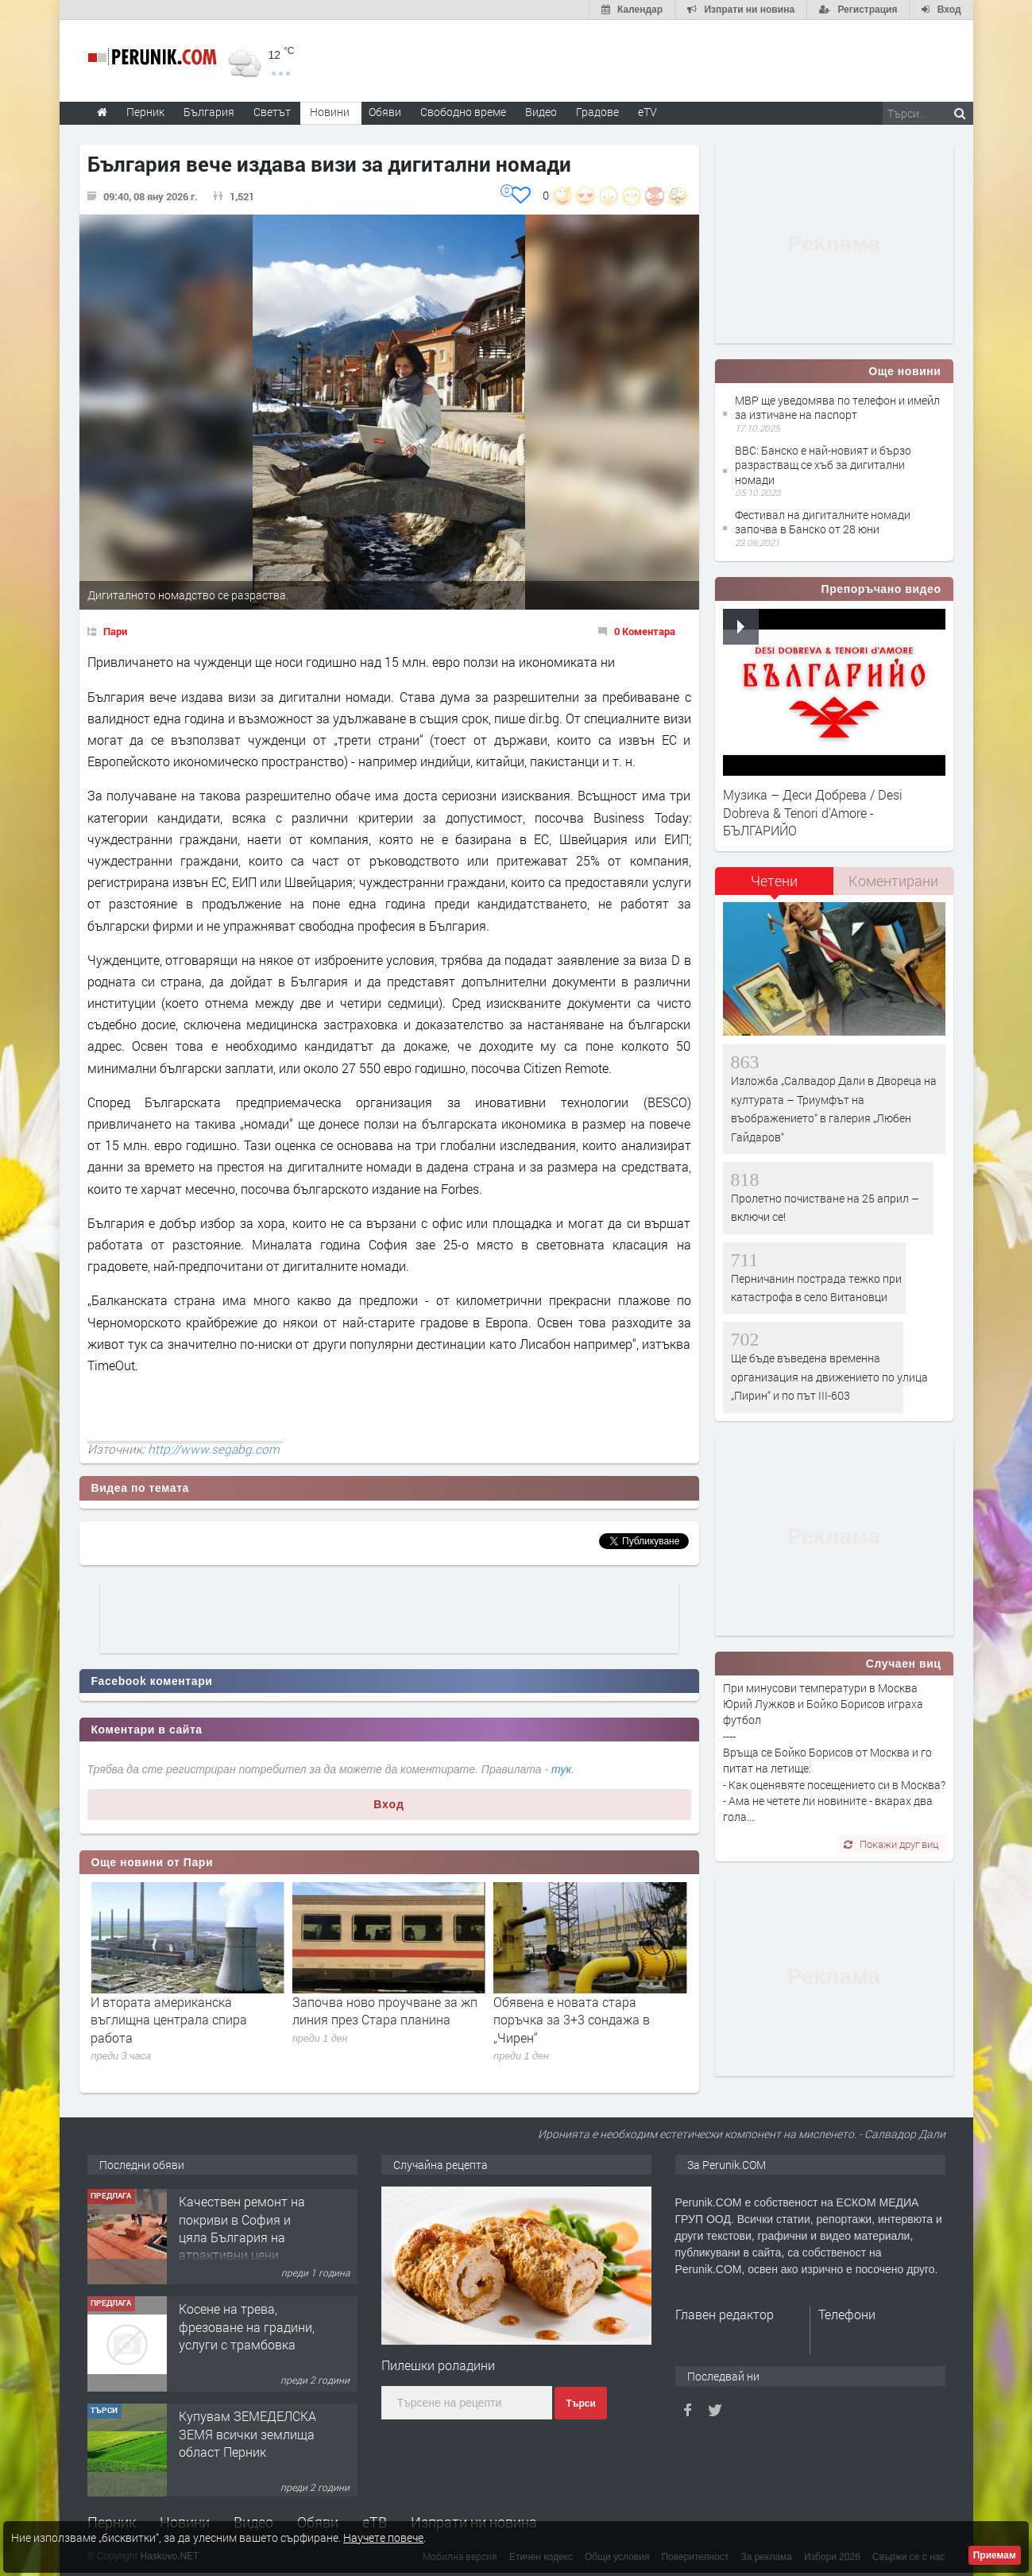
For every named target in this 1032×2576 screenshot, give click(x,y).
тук (561, 1769)
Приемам (994, 2555)
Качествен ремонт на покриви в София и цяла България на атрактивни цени (242, 2333)
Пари (115, 631)
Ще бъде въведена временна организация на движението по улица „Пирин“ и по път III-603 (829, 1376)
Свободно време (463, 111)
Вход (388, 1804)
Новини (330, 111)
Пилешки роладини (438, 2365)
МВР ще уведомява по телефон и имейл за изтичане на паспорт (837, 407)
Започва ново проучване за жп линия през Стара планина (585, 2010)
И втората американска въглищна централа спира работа (370, 2019)
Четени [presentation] (774, 880)
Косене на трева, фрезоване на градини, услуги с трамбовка (247, 2431)
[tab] (774, 886)
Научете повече (383, 2537)
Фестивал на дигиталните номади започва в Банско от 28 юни (822, 522)
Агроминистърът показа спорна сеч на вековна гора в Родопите (185, 2010)
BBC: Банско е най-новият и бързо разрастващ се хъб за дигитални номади (823, 464)
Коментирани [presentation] (893, 880)
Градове (597, 111)
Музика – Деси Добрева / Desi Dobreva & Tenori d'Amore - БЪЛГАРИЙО (813, 812)
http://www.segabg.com (214, 1449)
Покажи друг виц (891, 1844)
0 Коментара (644, 631)
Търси (580, 2403)
